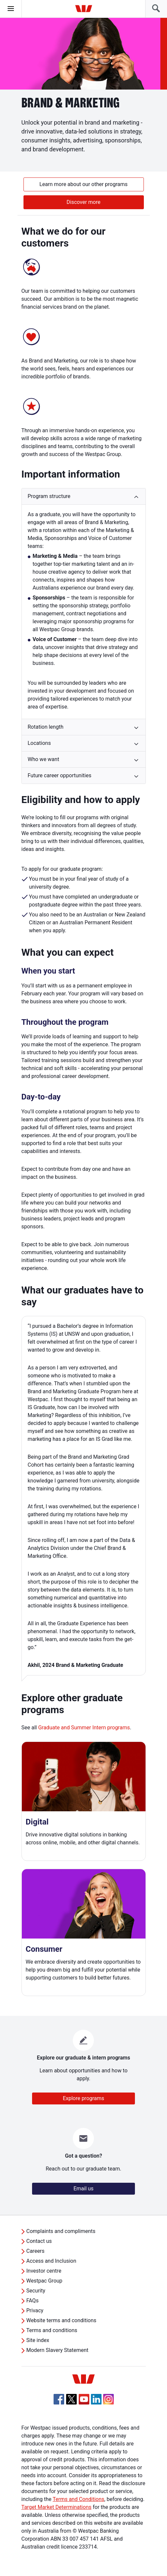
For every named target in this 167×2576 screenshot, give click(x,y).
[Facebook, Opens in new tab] (58, 2399)
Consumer (44, 1949)
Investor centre (44, 2271)
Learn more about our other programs (83, 184)
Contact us (39, 2241)
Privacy (35, 2310)
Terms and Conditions (78, 2499)
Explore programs (83, 2098)
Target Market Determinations (56, 2507)
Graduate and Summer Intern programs (84, 1727)
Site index (37, 2340)
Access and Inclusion (51, 2261)
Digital (37, 1821)
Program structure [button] (49, 496)
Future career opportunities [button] (60, 775)
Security (35, 2291)
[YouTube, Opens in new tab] (84, 2399)
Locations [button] (39, 743)
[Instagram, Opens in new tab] (108, 2403)
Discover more (83, 202)
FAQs (32, 2300)
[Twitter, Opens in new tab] (71, 2399)
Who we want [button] (43, 759)
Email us (83, 2188)
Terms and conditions (51, 2330)
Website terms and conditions (61, 2320)
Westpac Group (44, 2281)
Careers (35, 2251)
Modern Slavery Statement (57, 2350)
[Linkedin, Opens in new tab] (96, 2399)
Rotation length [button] (45, 727)
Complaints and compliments (61, 2231)
